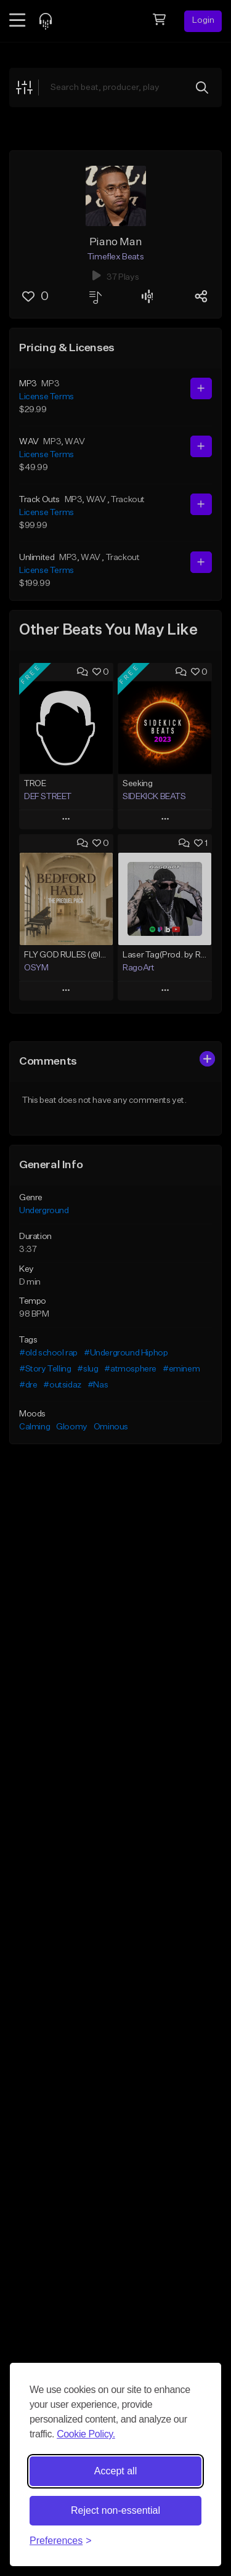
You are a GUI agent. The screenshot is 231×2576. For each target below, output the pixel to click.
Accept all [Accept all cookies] (115, 2471)
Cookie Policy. (86, 2434)
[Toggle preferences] (61, 2540)
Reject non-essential (115, 2510)
